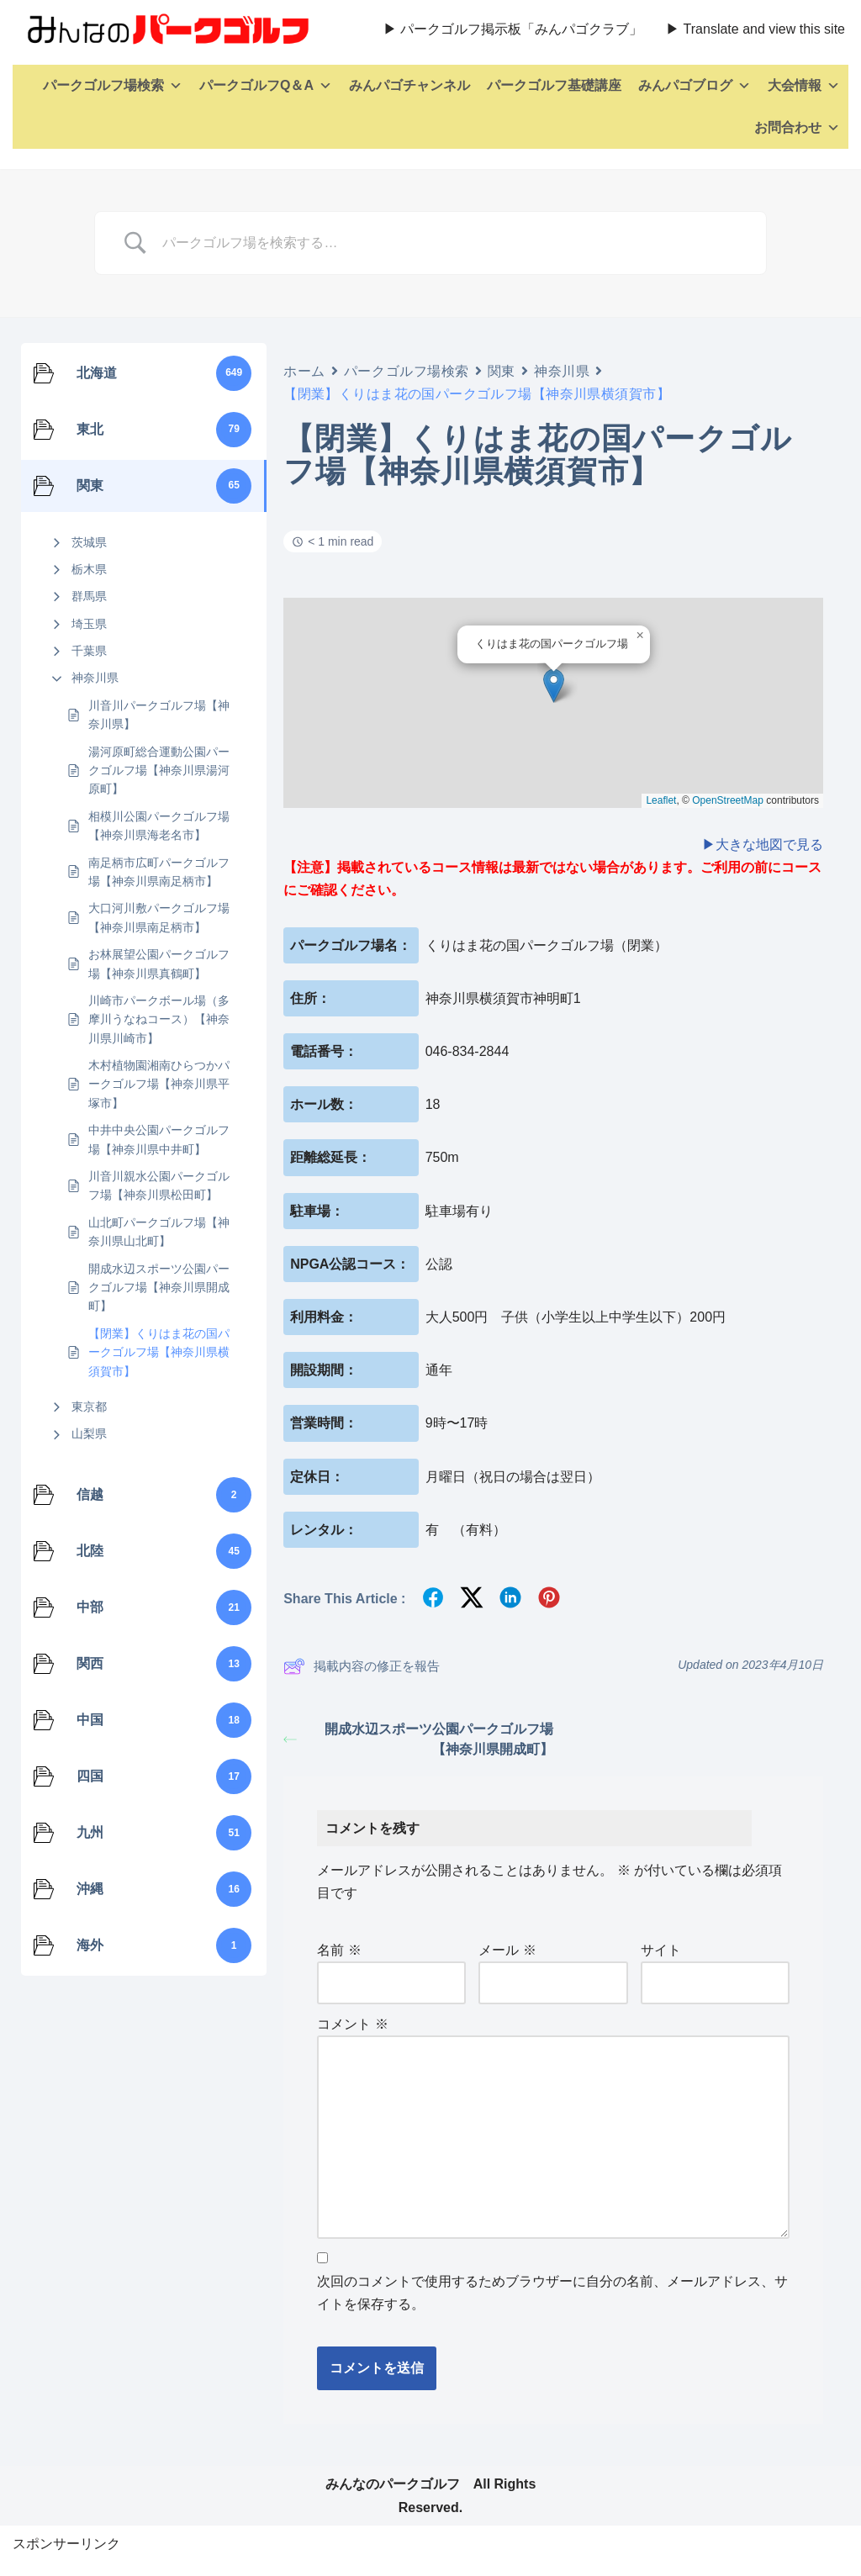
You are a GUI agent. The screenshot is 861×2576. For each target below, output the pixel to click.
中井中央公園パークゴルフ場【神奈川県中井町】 (159, 1139)
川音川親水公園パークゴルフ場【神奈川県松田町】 (159, 1185)
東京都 (89, 1406)
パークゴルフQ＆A (265, 86)
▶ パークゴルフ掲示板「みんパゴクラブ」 (512, 29)
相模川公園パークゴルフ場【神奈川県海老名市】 (159, 826)
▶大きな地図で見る (762, 844)
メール (507, 1950)
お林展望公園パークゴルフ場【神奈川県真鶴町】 (159, 963)
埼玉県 (89, 624)
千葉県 (89, 650)
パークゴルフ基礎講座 (554, 85)
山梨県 (89, 1433)
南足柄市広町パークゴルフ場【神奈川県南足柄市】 (159, 872)
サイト (661, 1950)
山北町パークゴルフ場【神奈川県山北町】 (159, 1232)
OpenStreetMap (727, 800)
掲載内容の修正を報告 (361, 1666)
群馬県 (89, 596)
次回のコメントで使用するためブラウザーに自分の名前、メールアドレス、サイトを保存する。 (552, 2292)
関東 (501, 371)
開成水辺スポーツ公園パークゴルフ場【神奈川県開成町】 (159, 1287)
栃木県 (89, 569)
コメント (352, 2024)
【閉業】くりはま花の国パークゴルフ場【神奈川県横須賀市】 (159, 1352)
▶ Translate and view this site (755, 29)
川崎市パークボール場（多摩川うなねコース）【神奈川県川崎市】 (159, 1019)
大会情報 (804, 86)
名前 (339, 1950)
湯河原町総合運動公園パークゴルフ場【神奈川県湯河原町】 (159, 770)
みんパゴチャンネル (409, 85)
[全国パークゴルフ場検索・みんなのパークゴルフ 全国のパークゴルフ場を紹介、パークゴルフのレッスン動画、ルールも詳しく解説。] (164, 29)
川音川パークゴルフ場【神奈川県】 (159, 715)
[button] (553, 685)
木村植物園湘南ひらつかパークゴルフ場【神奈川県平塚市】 (159, 1084)
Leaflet (661, 800)
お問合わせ (797, 128)
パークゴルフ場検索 (112, 86)
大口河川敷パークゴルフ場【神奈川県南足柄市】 (159, 917)
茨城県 (89, 542)
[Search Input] (451, 242)
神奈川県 (95, 677)
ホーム (304, 371)
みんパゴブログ (694, 86)
